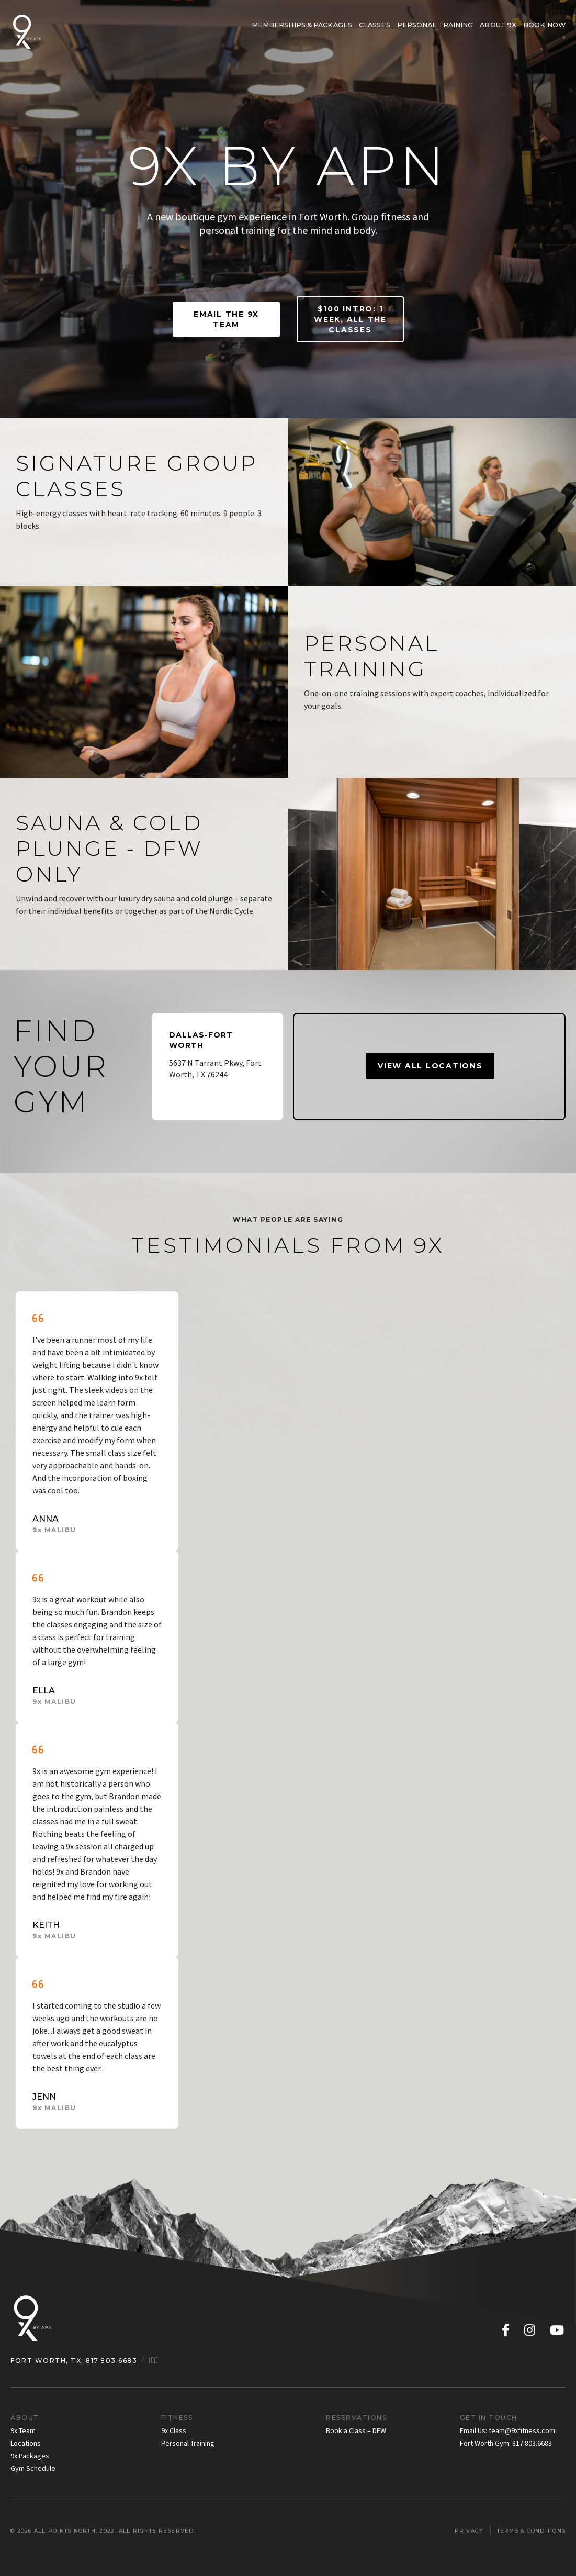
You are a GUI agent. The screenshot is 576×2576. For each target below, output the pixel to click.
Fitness (177, 2418)
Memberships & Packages (302, 25)
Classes (374, 25)
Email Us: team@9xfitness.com (507, 2430)
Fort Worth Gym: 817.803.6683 (506, 2443)
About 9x (498, 25)
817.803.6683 (111, 2361)
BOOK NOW (544, 25)
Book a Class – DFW (356, 2430)
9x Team (23, 2430)
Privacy (469, 2530)
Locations (25, 2443)
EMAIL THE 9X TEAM (226, 319)
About (24, 2418)
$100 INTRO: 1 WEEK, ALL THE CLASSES (350, 319)
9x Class (173, 2430)
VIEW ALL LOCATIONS (430, 1065)
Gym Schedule (32, 2468)
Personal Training (435, 25)
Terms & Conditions (531, 2530)
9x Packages (29, 2455)
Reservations (356, 2418)
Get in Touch (488, 2418)
